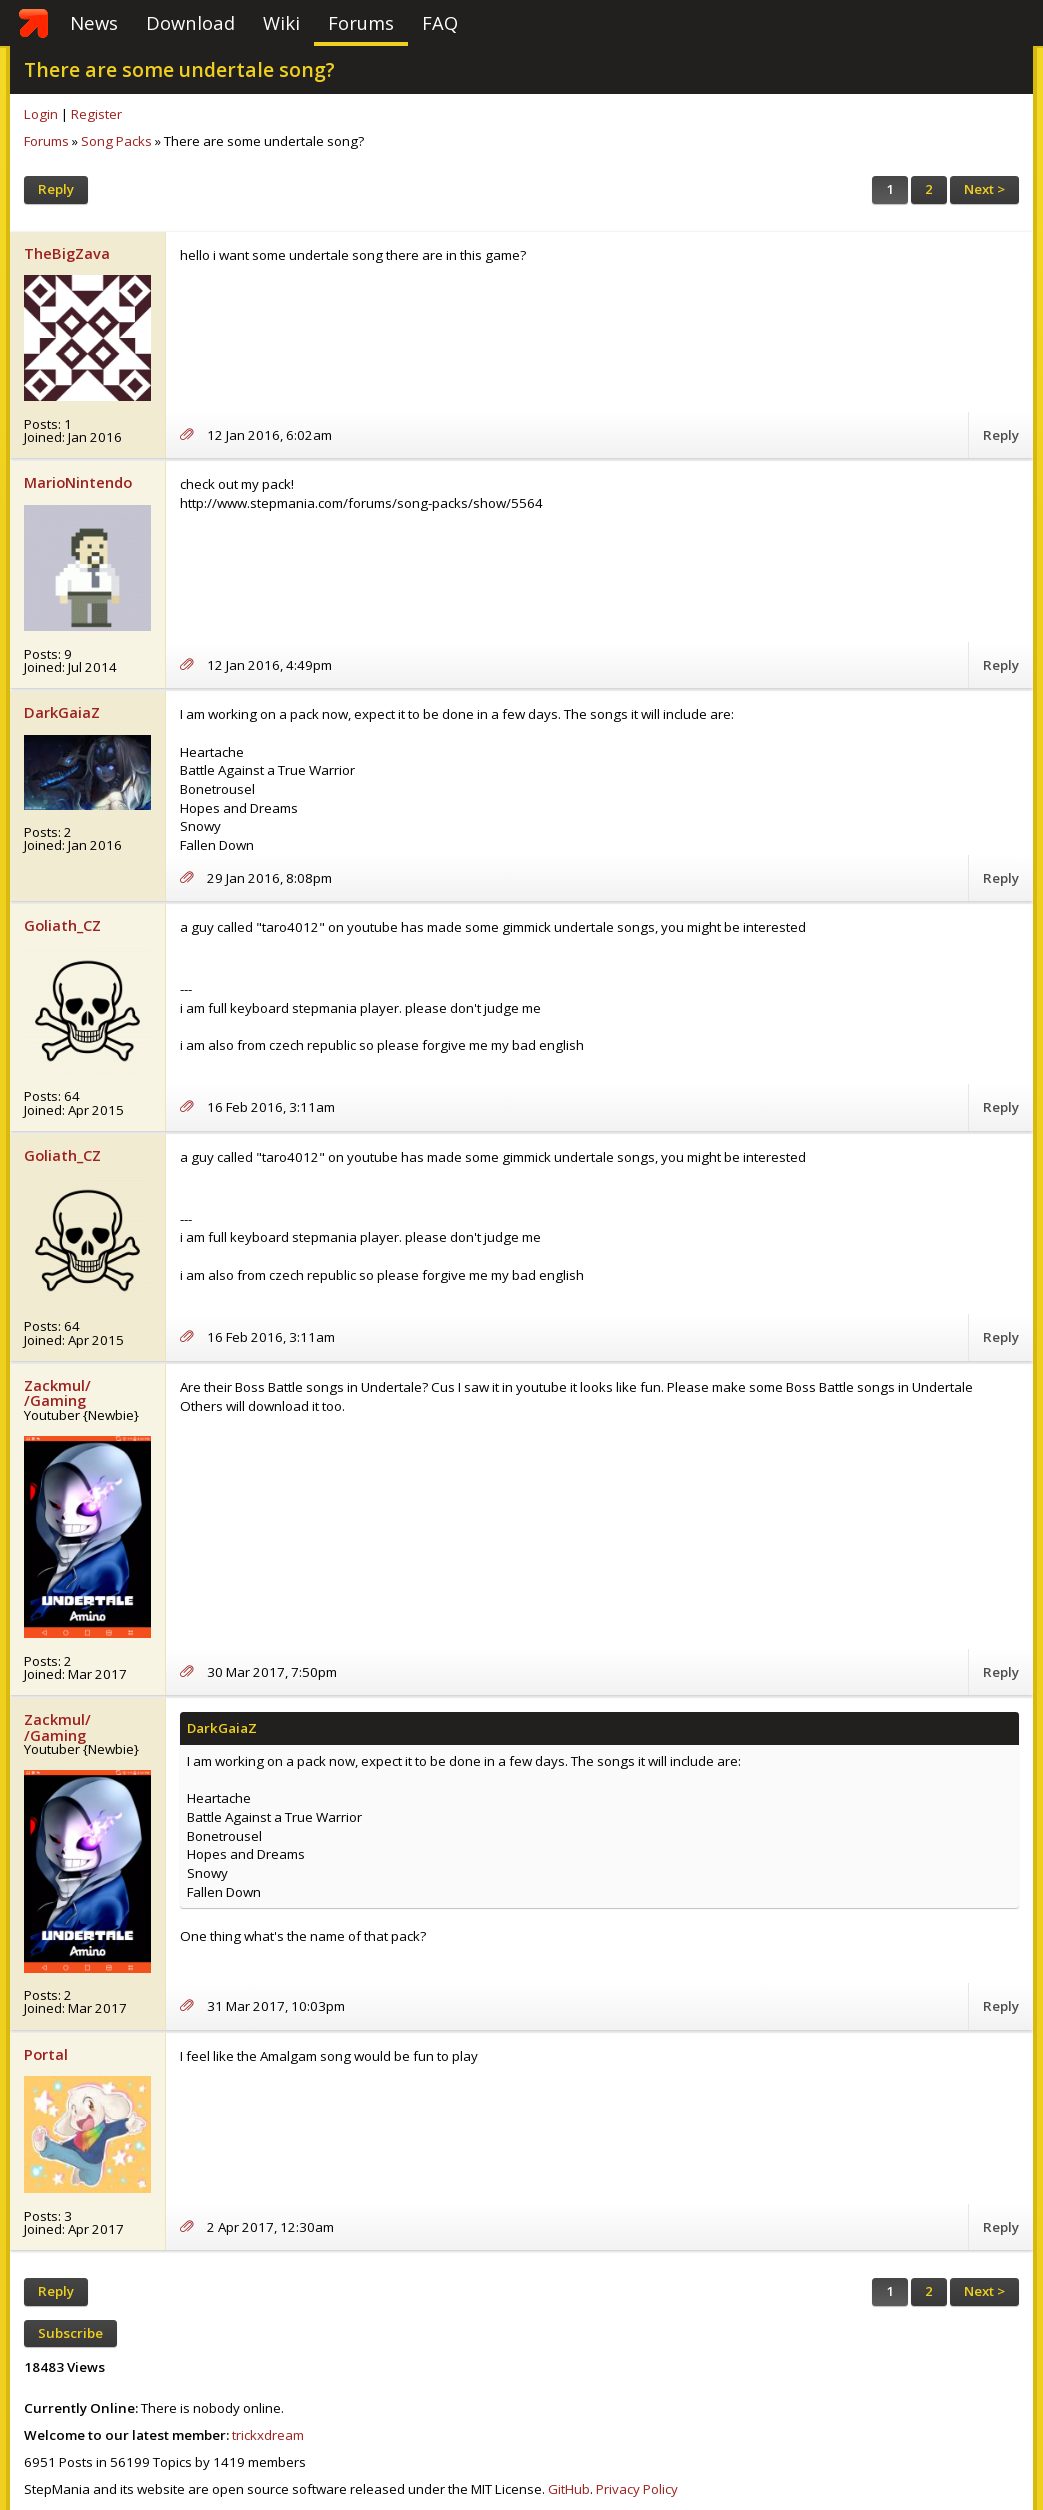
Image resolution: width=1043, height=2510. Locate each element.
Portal (46, 2054)
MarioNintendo (78, 482)
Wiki (281, 22)
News (94, 22)
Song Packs (116, 141)
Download (190, 22)
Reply (56, 189)
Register (96, 114)
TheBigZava (67, 253)
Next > (984, 189)
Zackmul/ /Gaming (57, 1392)
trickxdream (268, 2435)
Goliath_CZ (62, 925)
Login (41, 114)
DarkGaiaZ (62, 712)
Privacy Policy (637, 2489)
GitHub (569, 2489)
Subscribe (70, 2333)
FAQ (440, 22)
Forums (361, 22)
